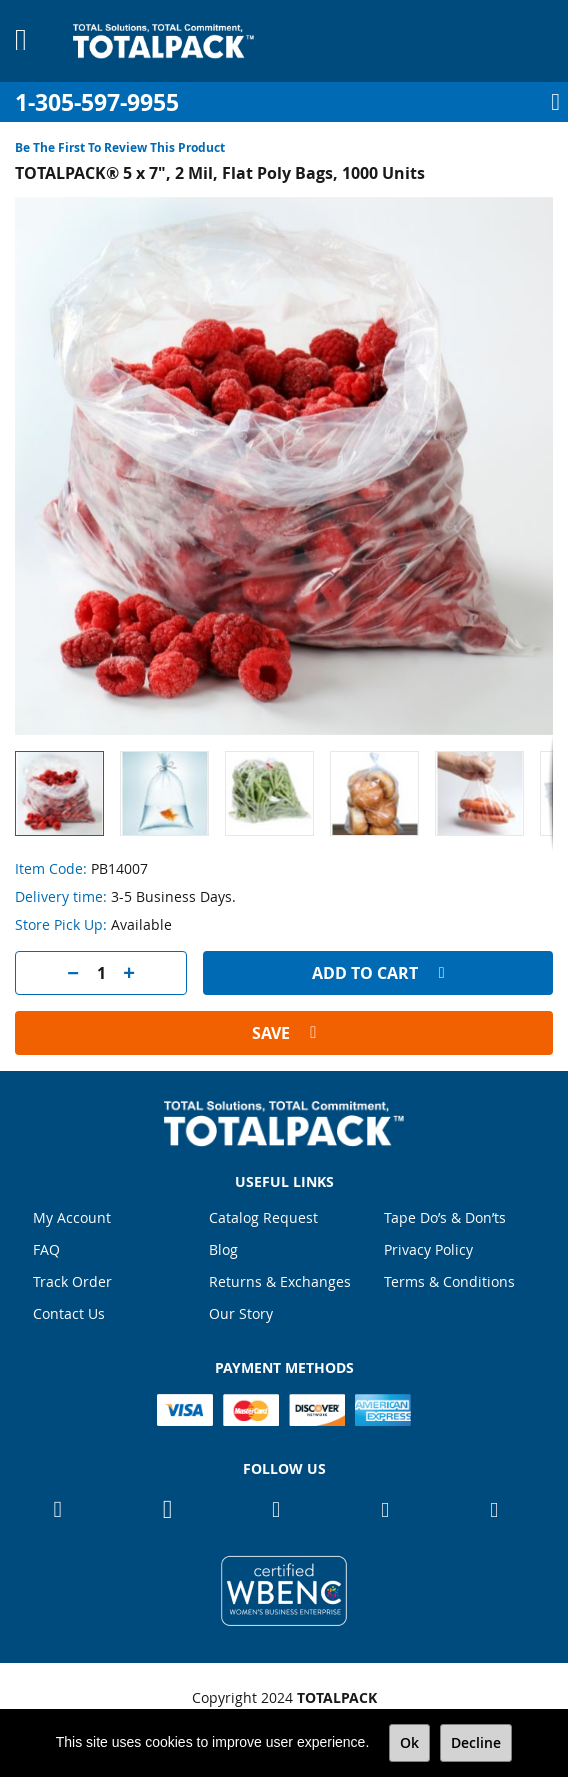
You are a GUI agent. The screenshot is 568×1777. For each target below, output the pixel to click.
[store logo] (163, 41)
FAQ (46, 1249)
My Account (72, 1217)
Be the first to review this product (120, 147)
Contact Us (69, 1313)
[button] (172, 793)
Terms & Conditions (449, 1281)
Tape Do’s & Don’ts (445, 1217)
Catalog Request (263, 1217)
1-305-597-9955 (97, 102)
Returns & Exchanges (280, 1281)
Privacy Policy (428, 1249)
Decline (476, 1742)
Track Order (72, 1281)
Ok (409, 1742)
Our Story (241, 1313)
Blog (223, 1249)
